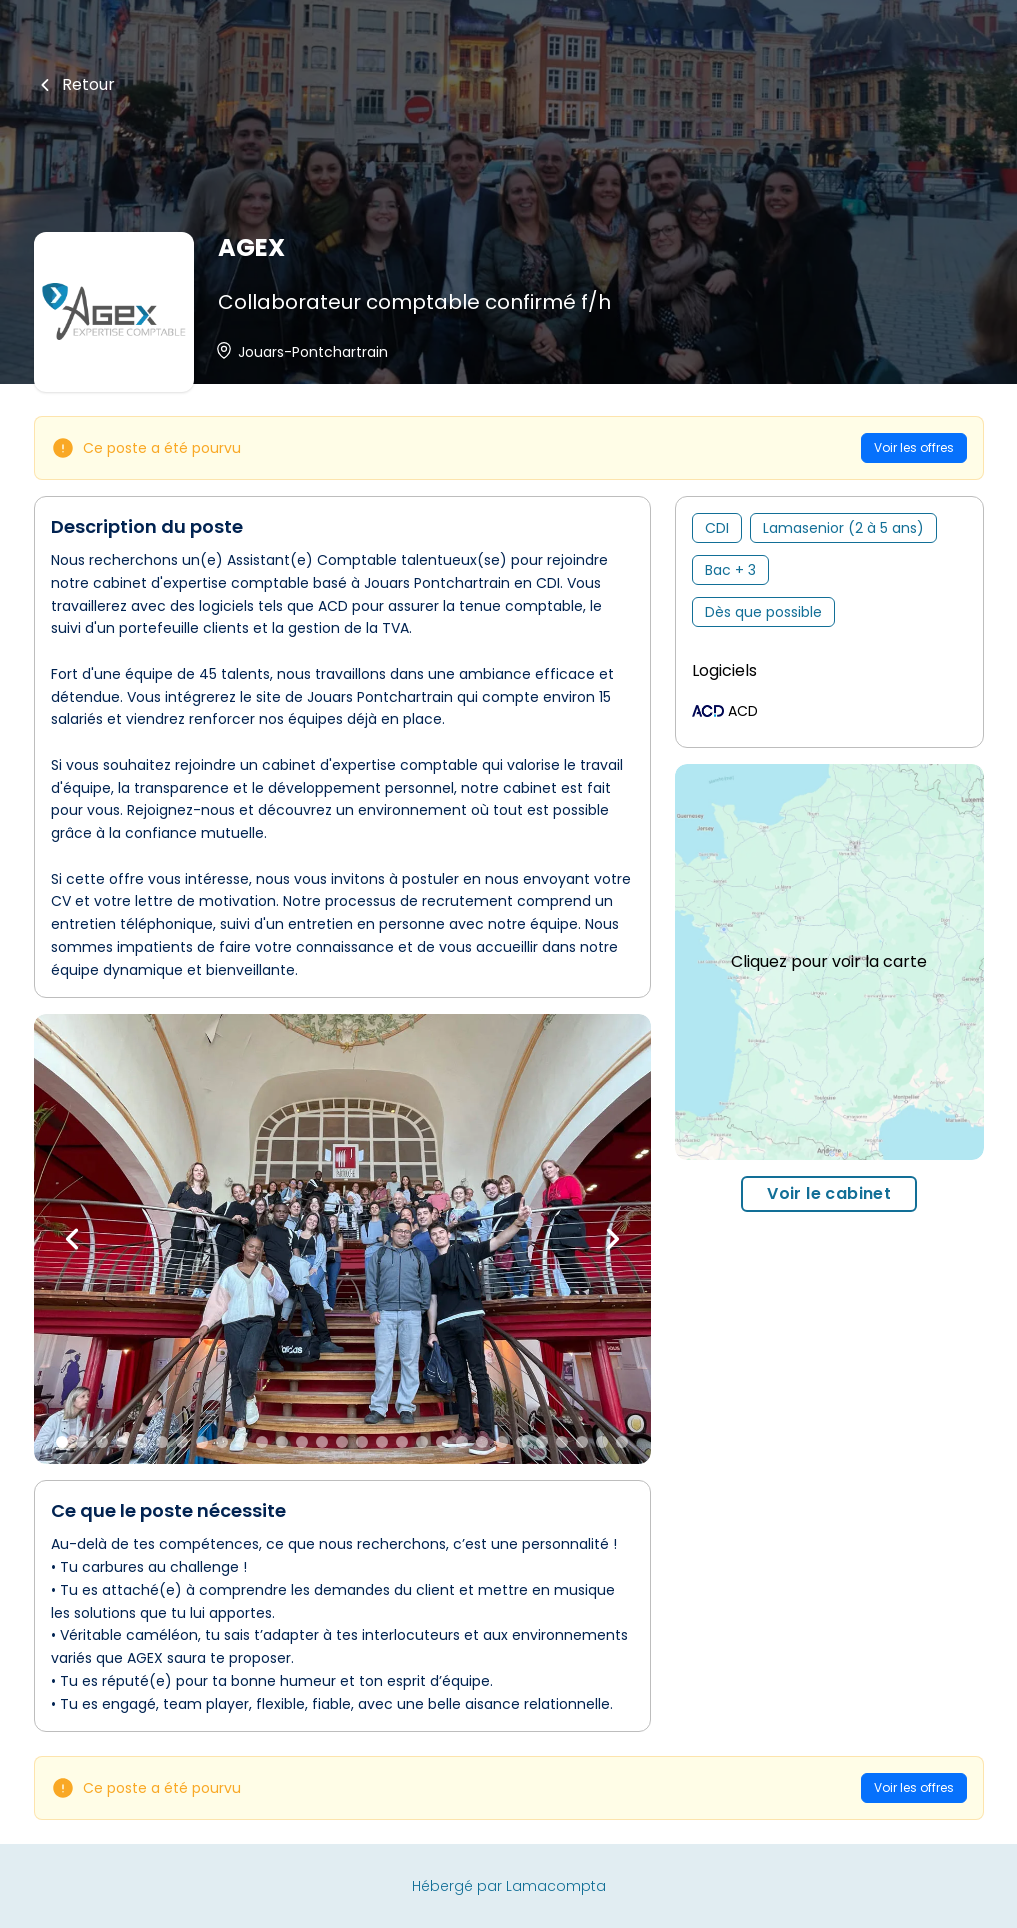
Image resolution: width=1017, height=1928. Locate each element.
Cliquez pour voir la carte (829, 961)
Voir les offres (914, 447)
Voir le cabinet (829, 1193)
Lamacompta (556, 1886)
